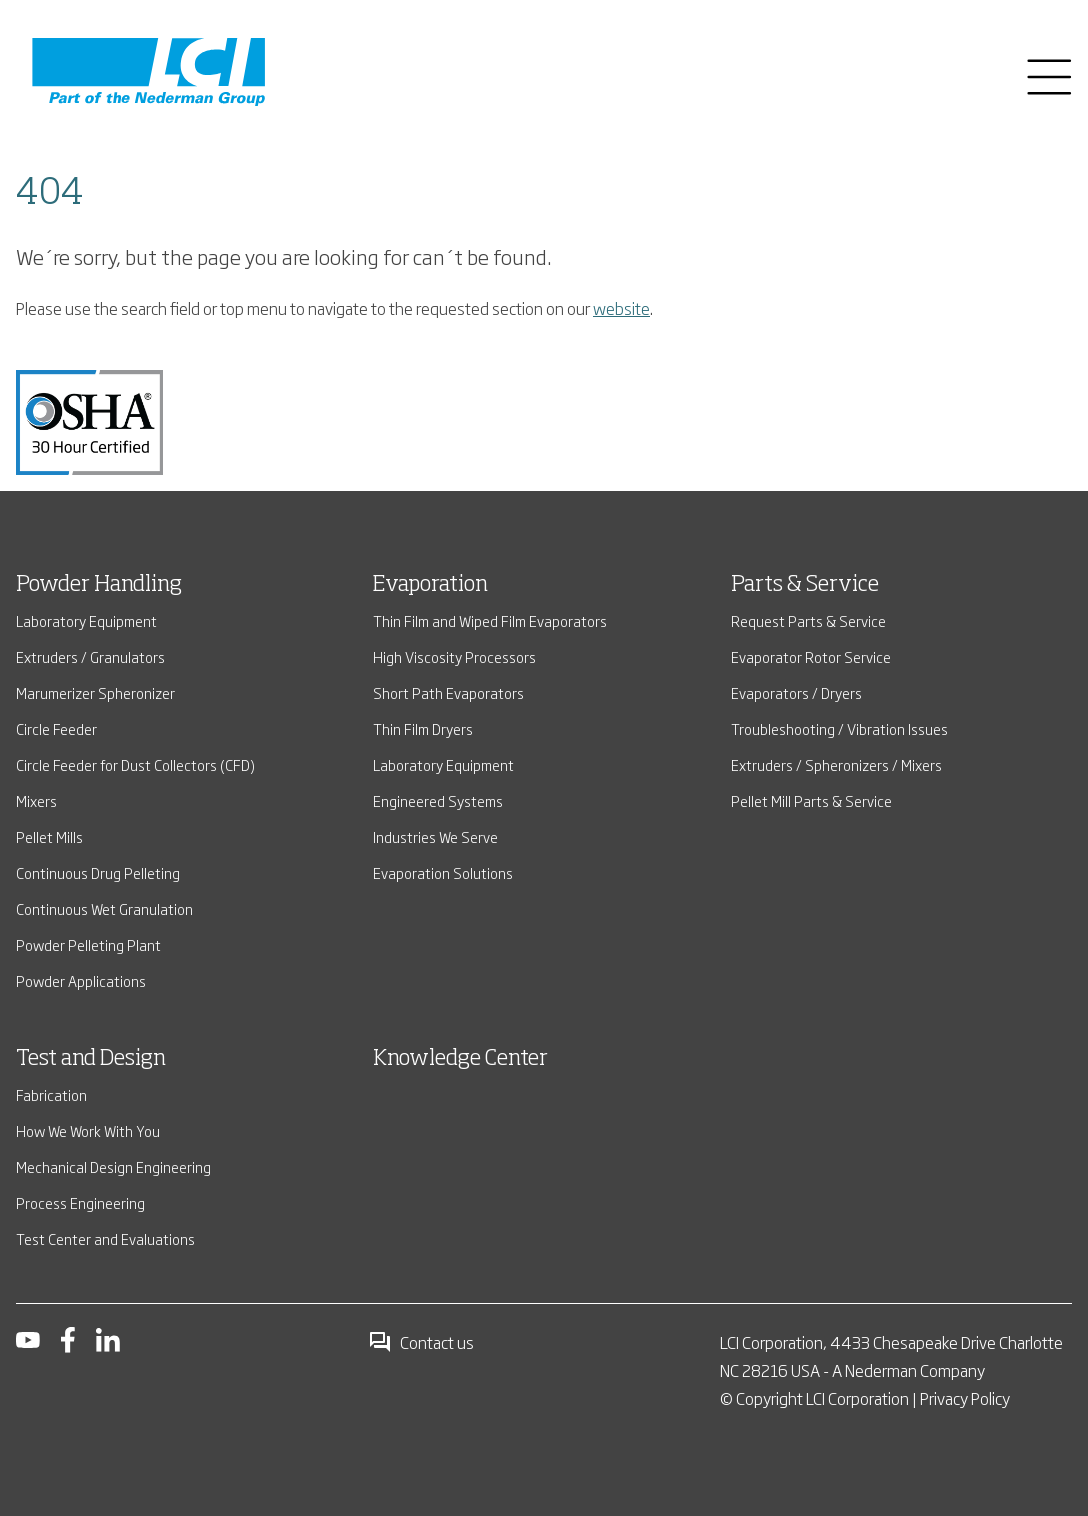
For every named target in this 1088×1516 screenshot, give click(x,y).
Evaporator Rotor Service (811, 656)
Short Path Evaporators (448, 692)
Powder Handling (99, 585)
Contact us (421, 1342)
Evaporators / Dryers (796, 692)
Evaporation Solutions (443, 872)
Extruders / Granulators (90, 656)
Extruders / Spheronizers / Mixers (836, 764)
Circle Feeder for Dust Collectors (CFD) (135, 764)
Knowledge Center (460, 1059)
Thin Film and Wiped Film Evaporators (490, 620)
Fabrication (51, 1094)
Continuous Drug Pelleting (98, 872)
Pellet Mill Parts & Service (811, 800)
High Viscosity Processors (454, 656)
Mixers (36, 800)
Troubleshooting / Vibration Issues (839, 728)
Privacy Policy (965, 1398)
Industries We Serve (435, 836)
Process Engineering (80, 1202)
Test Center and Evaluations (105, 1238)
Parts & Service (805, 585)
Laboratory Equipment (86, 620)
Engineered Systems (438, 800)
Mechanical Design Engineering (113, 1166)
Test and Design (91, 1059)
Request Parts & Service (808, 620)
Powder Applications (81, 980)
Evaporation (430, 585)
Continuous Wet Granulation (104, 908)
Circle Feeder (56, 728)
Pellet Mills (49, 836)
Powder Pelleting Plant (88, 944)
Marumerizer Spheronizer (95, 692)
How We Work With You (88, 1130)
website (621, 308)
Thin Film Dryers (423, 728)
